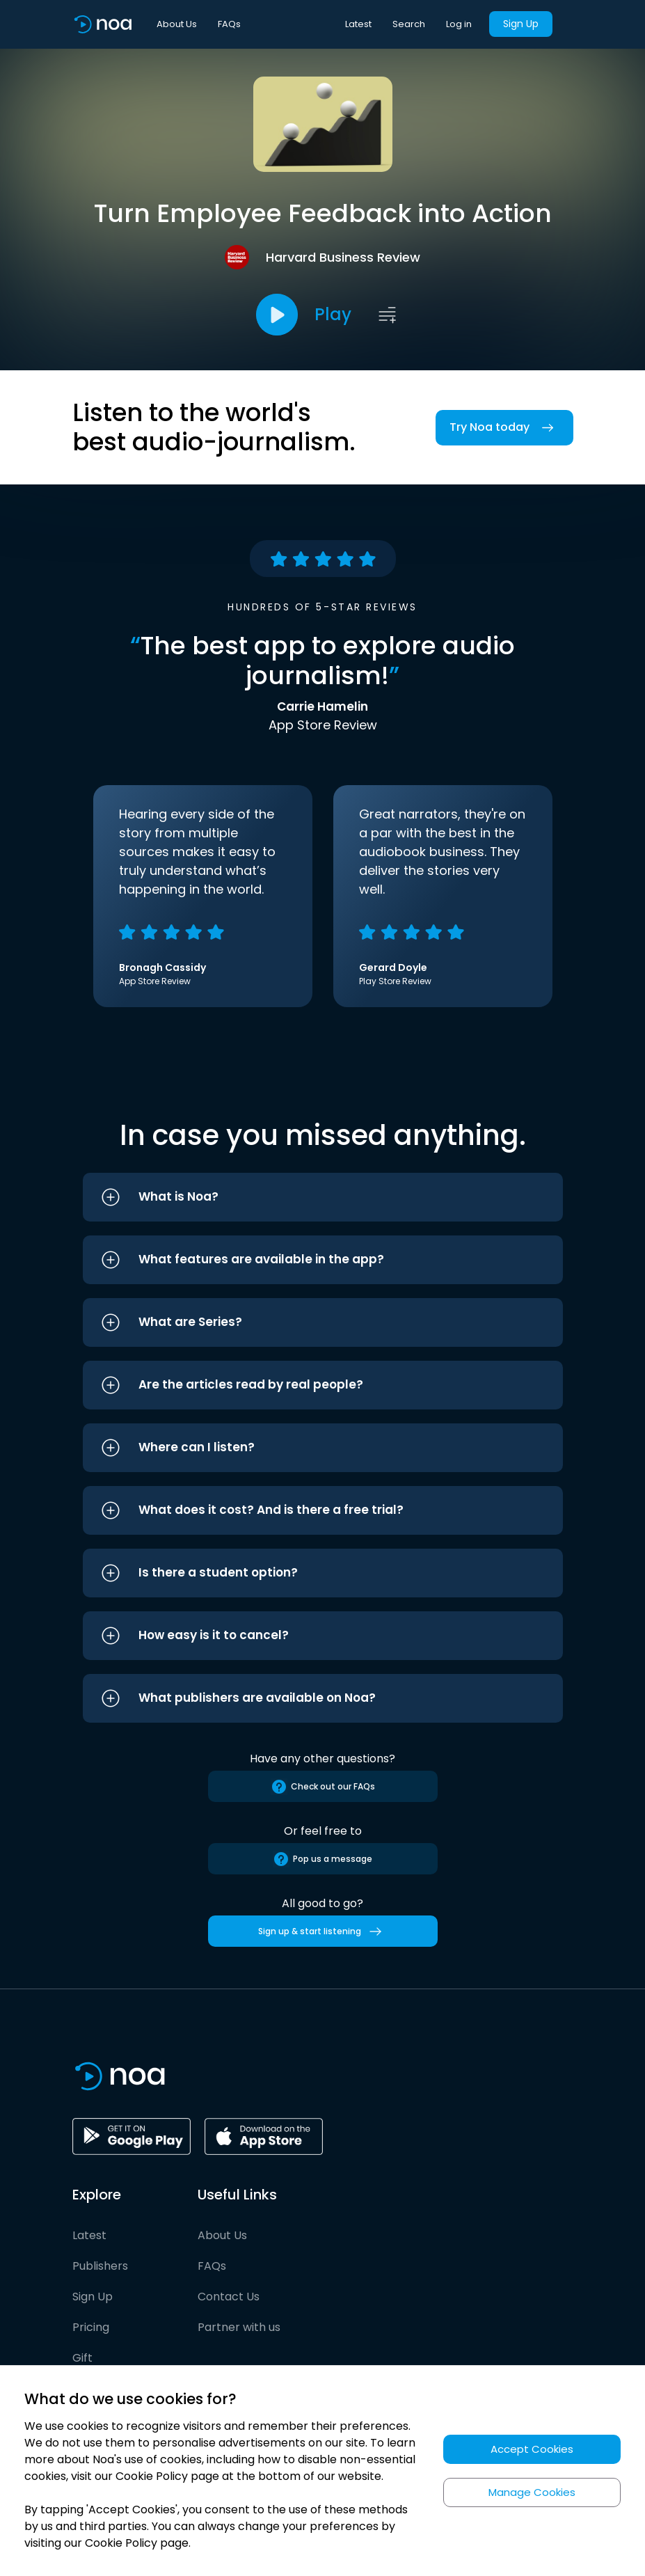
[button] (323, 1197)
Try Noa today (504, 427)
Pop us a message (322, 1859)
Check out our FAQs (323, 1786)
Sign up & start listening (322, 1931)
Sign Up (521, 24)
